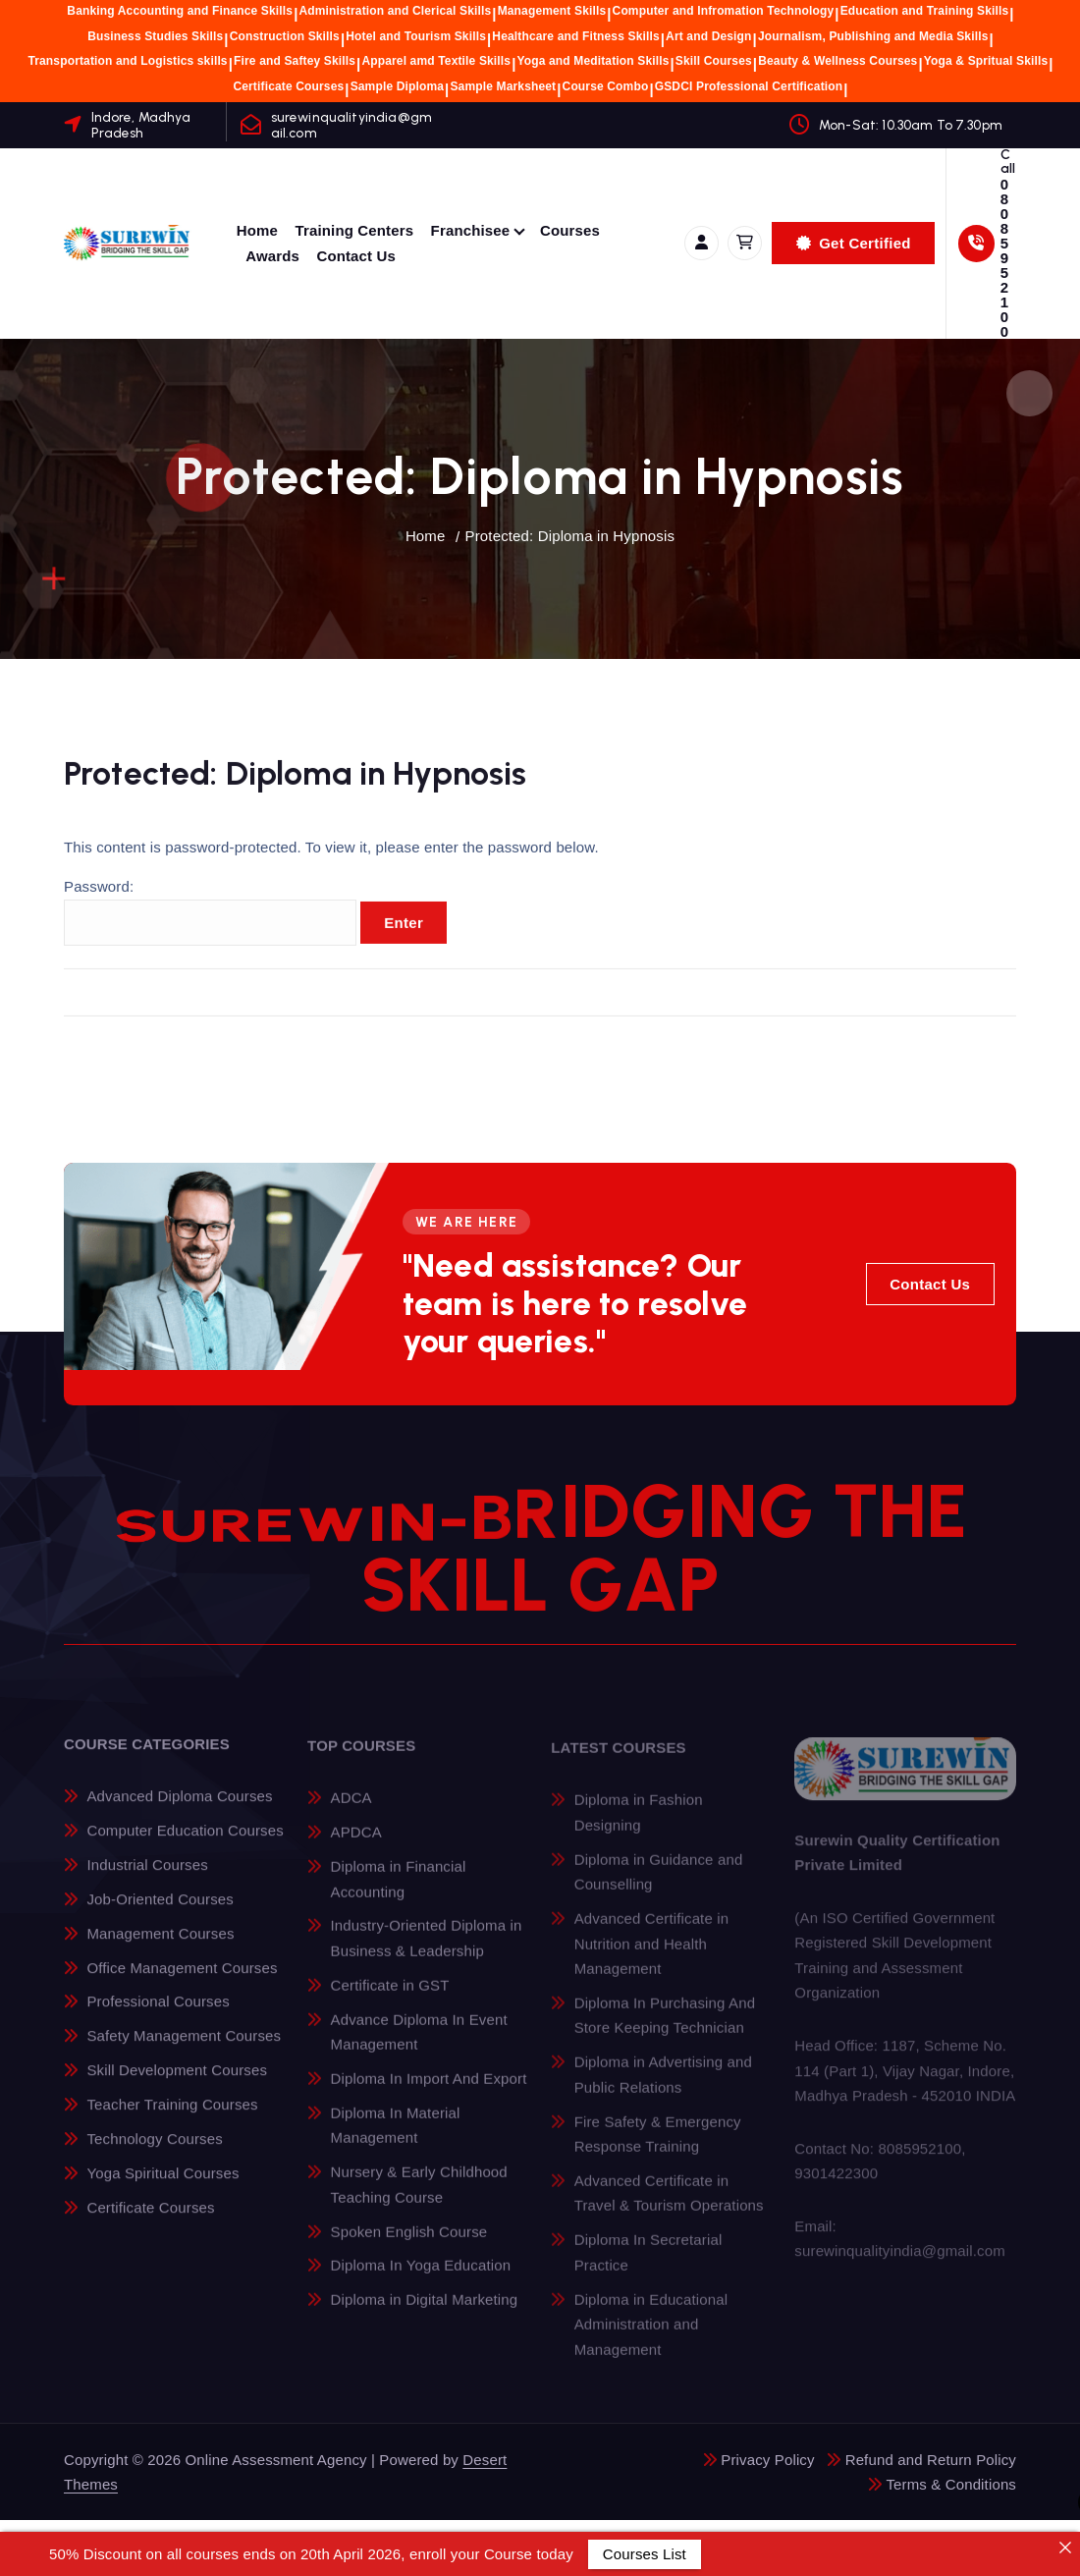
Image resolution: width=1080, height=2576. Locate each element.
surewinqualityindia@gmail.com (351, 124)
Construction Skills (285, 36)
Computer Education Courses (184, 1844)
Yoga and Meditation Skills (592, 61)
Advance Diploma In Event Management (419, 2045)
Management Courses (160, 1946)
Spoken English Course (409, 2244)
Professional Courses (157, 2014)
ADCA (351, 1811)
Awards (272, 255)
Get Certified (853, 243)
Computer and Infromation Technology (724, 11)
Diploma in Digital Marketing (424, 2313)
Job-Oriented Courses (160, 1912)
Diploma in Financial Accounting (398, 1892)
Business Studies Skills (155, 36)
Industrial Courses (146, 1878)
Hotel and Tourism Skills (416, 36)
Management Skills (552, 11)
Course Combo (606, 86)
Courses (570, 230)
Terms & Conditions (951, 2484)
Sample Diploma (397, 86)
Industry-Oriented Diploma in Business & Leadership (426, 1952)
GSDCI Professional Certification (749, 86)
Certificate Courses (288, 86)
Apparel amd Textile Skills (436, 61)
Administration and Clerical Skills (394, 11)
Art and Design (708, 36)
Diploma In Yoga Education (421, 2279)
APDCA (356, 1845)
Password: (210, 926)
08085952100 (1004, 258)
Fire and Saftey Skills (294, 61)
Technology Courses (154, 2152)
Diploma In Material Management (395, 2138)
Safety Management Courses (183, 2049)
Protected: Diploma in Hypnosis (570, 535)
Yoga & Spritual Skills (986, 61)
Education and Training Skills (924, 11)
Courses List (644, 2554)
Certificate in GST (390, 1998)
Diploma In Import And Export (429, 2091)
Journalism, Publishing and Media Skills (873, 36)
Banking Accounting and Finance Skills (180, 11)
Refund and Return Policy (930, 2459)
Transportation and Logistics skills (127, 61)
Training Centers (355, 230)
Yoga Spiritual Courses (162, 2185)
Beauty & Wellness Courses (837, 61)
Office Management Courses (181, 1980)
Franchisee (471, 230)
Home (257, 230)
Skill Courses (713, 61)
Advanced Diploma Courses (179, 1809)
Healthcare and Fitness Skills (575, 36)
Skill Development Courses (176, 2083)
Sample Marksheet (503, 86)
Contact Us (356, 255)
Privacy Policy (767, 2459)
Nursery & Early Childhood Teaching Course (419, 2198)
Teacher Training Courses (171, 2118)
